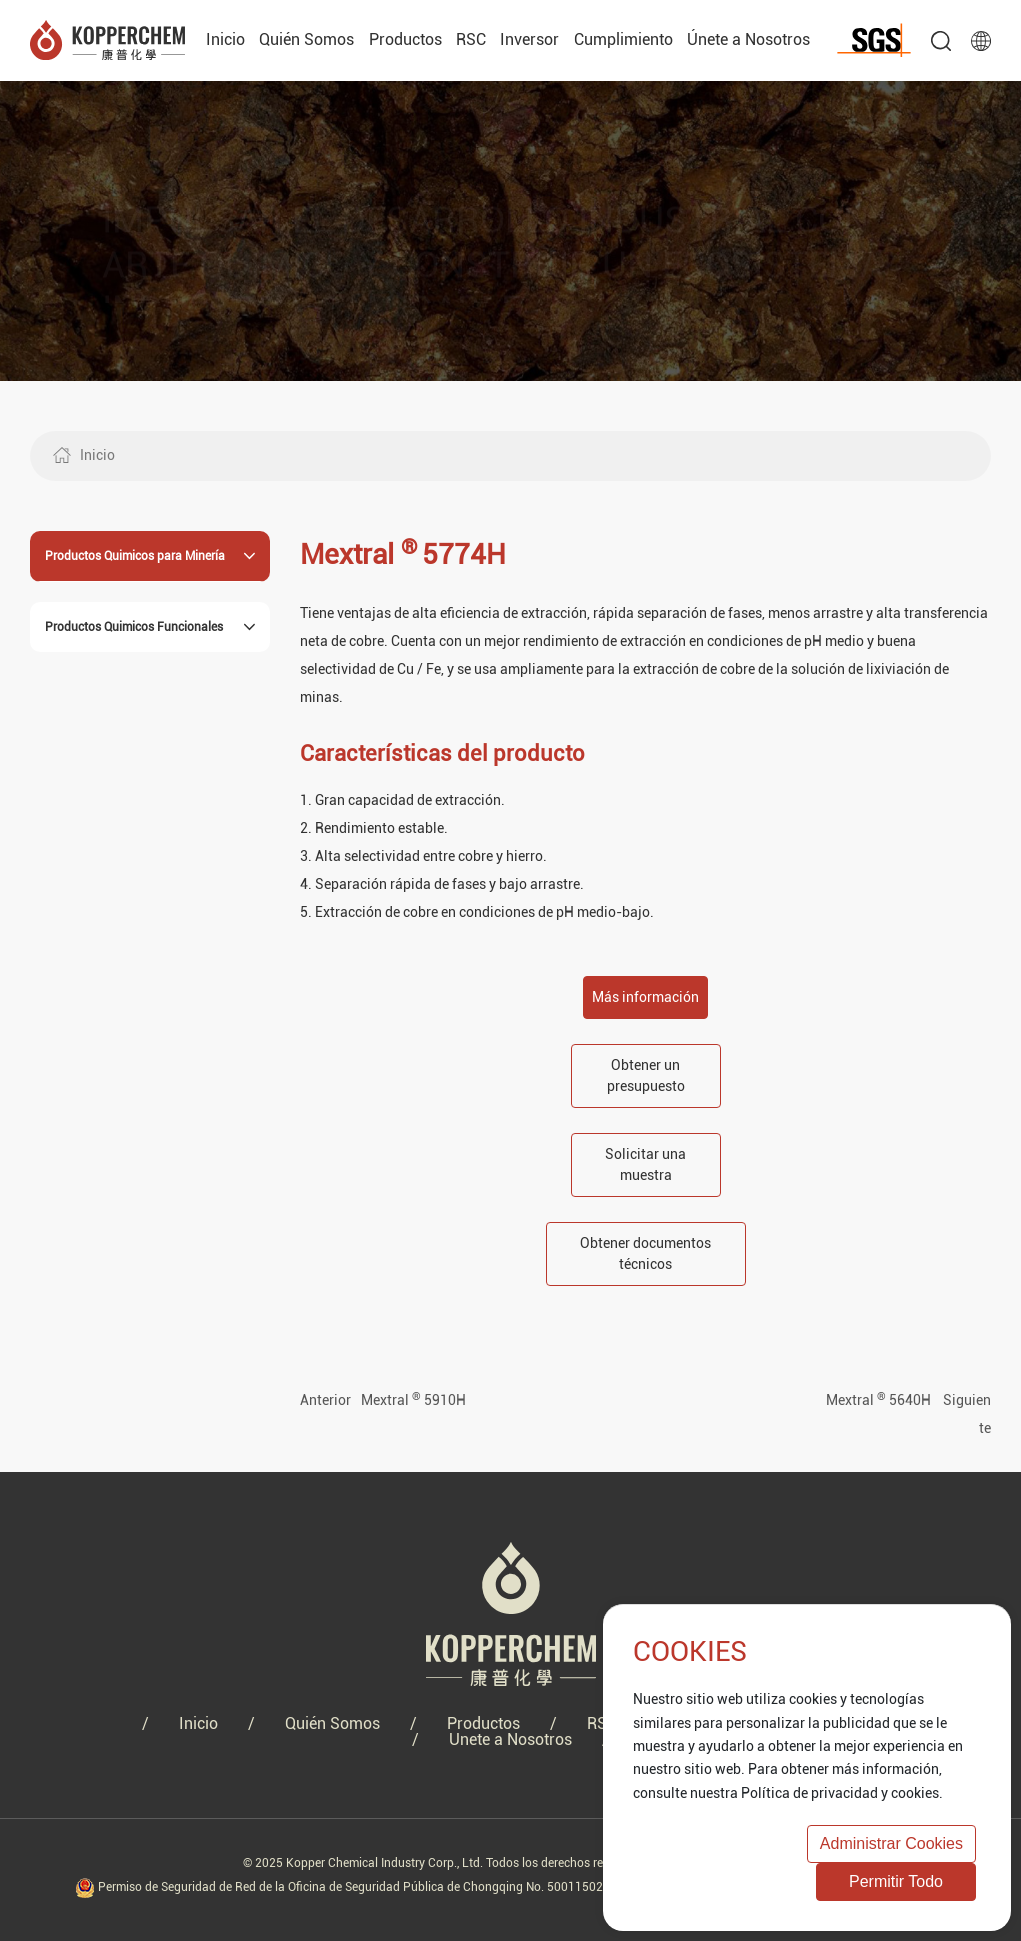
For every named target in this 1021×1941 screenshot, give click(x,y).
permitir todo (896, 1881)
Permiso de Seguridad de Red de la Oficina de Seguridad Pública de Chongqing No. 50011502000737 (361, 1887)
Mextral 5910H (413, 1400)
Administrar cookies (891, 1843)
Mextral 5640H (878, 1400)
